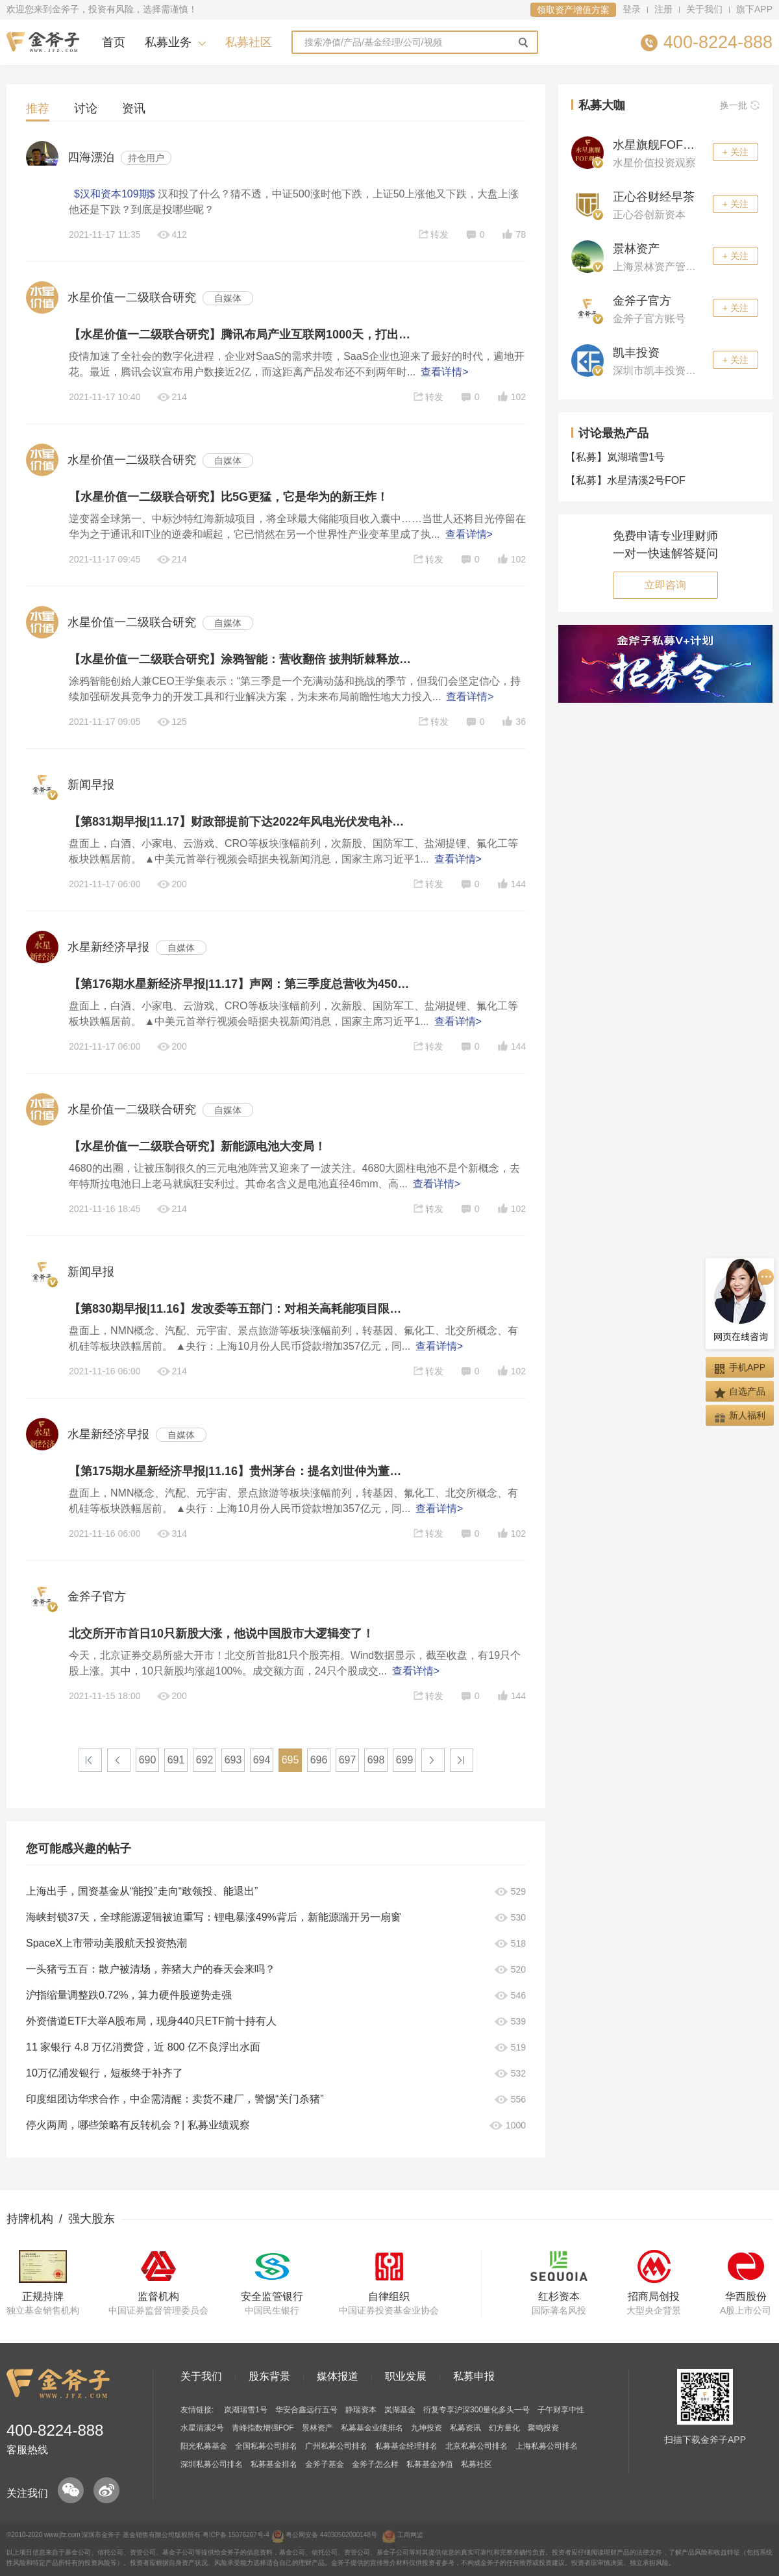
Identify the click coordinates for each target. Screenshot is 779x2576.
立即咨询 (665, 584)
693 (233, 1759)
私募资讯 (465, 2427)
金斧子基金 (324, 2464)
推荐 (37, 108)
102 (511, 397)
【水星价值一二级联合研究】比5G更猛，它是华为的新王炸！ (228, 496)
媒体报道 (337, 2376)
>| (461, 1760)
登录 (632, 9)
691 (176, 1759)
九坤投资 (426, 2427)
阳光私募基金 (203, 2446)
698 (376, 1759)
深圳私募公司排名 (211, 2464)
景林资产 (636, 248)
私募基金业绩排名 (372, 2427)
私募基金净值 (429, 2464)
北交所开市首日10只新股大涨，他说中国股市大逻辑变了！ (221, 1633)
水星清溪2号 (202, 2427)
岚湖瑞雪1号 (618, 456)
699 (405, 1759)
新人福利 (739, 1416)
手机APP (739, 1368)
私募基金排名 (274, 2464)
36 (513, 721)
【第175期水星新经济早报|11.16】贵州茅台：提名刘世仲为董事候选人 (240, 1471)
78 (513, 234)
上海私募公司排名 (546, 2446)
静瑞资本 (361, 2409)
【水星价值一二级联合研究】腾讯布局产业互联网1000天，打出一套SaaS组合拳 (240, 334)
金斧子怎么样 (375, 2464)
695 (290, 1759)
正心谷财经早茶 (654, 196)
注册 (663, 9)
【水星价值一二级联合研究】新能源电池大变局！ (197, 1146)
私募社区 (248, 42)
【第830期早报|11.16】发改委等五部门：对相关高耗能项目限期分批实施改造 (240, 1308)
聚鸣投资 (543, 2427)
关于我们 (704, 9)
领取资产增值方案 (573, 10)
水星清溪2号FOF (628, 480)
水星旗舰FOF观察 (659, 144)
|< (90, 1760)
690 (147, 1759)
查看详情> (444, 371)
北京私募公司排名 (476, 2446)
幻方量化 (504, 2427)
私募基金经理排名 (406, 2446)
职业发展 (406, 2376)
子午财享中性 (561, 2409)
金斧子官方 (642, 300)
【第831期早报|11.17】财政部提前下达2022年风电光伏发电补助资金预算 (240, 821)
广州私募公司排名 (336, 2446)
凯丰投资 (636, 352)
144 (511, 884)
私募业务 (168, 42)
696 (319, 1759)
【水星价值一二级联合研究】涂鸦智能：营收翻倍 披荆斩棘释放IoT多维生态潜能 (240, 659)
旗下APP (754, 9)
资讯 (133, 108)
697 (347, 1759)
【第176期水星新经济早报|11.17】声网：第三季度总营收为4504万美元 (240, 984)
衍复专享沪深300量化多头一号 (476, 2409)
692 (205, 1759)
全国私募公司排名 (266, 2446)
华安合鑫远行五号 (306, 2409)
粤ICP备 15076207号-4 (236, 2534)
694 (262, 1759)
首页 (113, 42)
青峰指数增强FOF (263, 2427)
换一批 (740, 105)
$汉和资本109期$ (114, 193)
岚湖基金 (399, 2409)
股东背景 (269, 2376)
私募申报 (474, 2376)
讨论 (85, 108)
